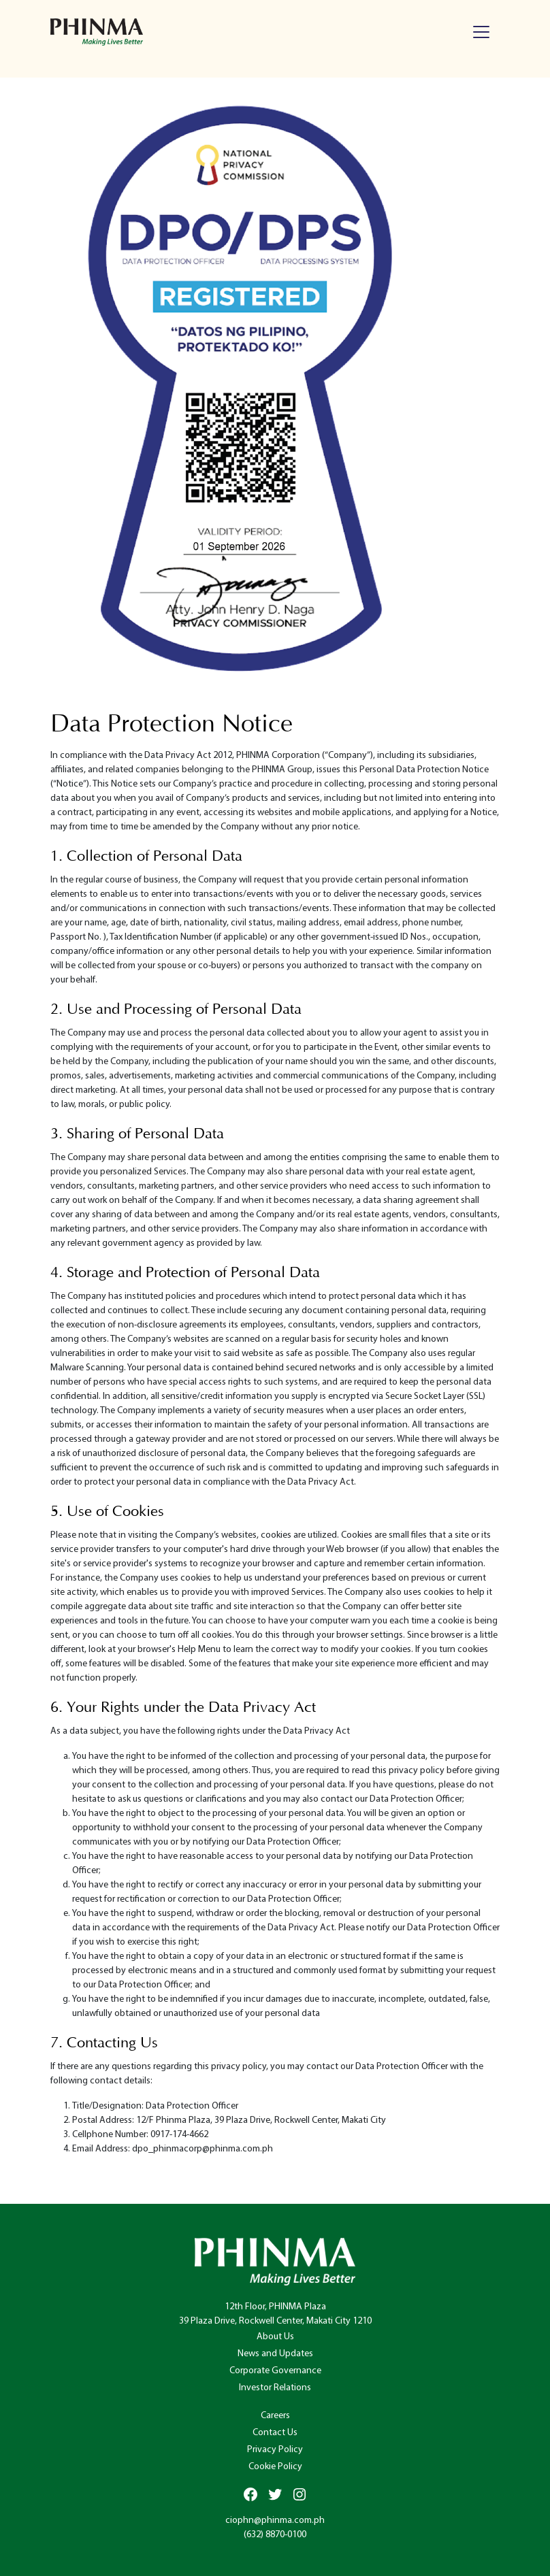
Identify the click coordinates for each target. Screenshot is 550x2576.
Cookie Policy (275, 2467)
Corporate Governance (275, 2371)
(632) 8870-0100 (275, 2535)
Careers (275, 2416)
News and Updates (275, 2354)
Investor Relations (275, 2388)
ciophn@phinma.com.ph (275, 2520)
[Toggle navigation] (481, 32)
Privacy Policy (275, 2450)
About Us (275, 2337)
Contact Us (275, 2433)
